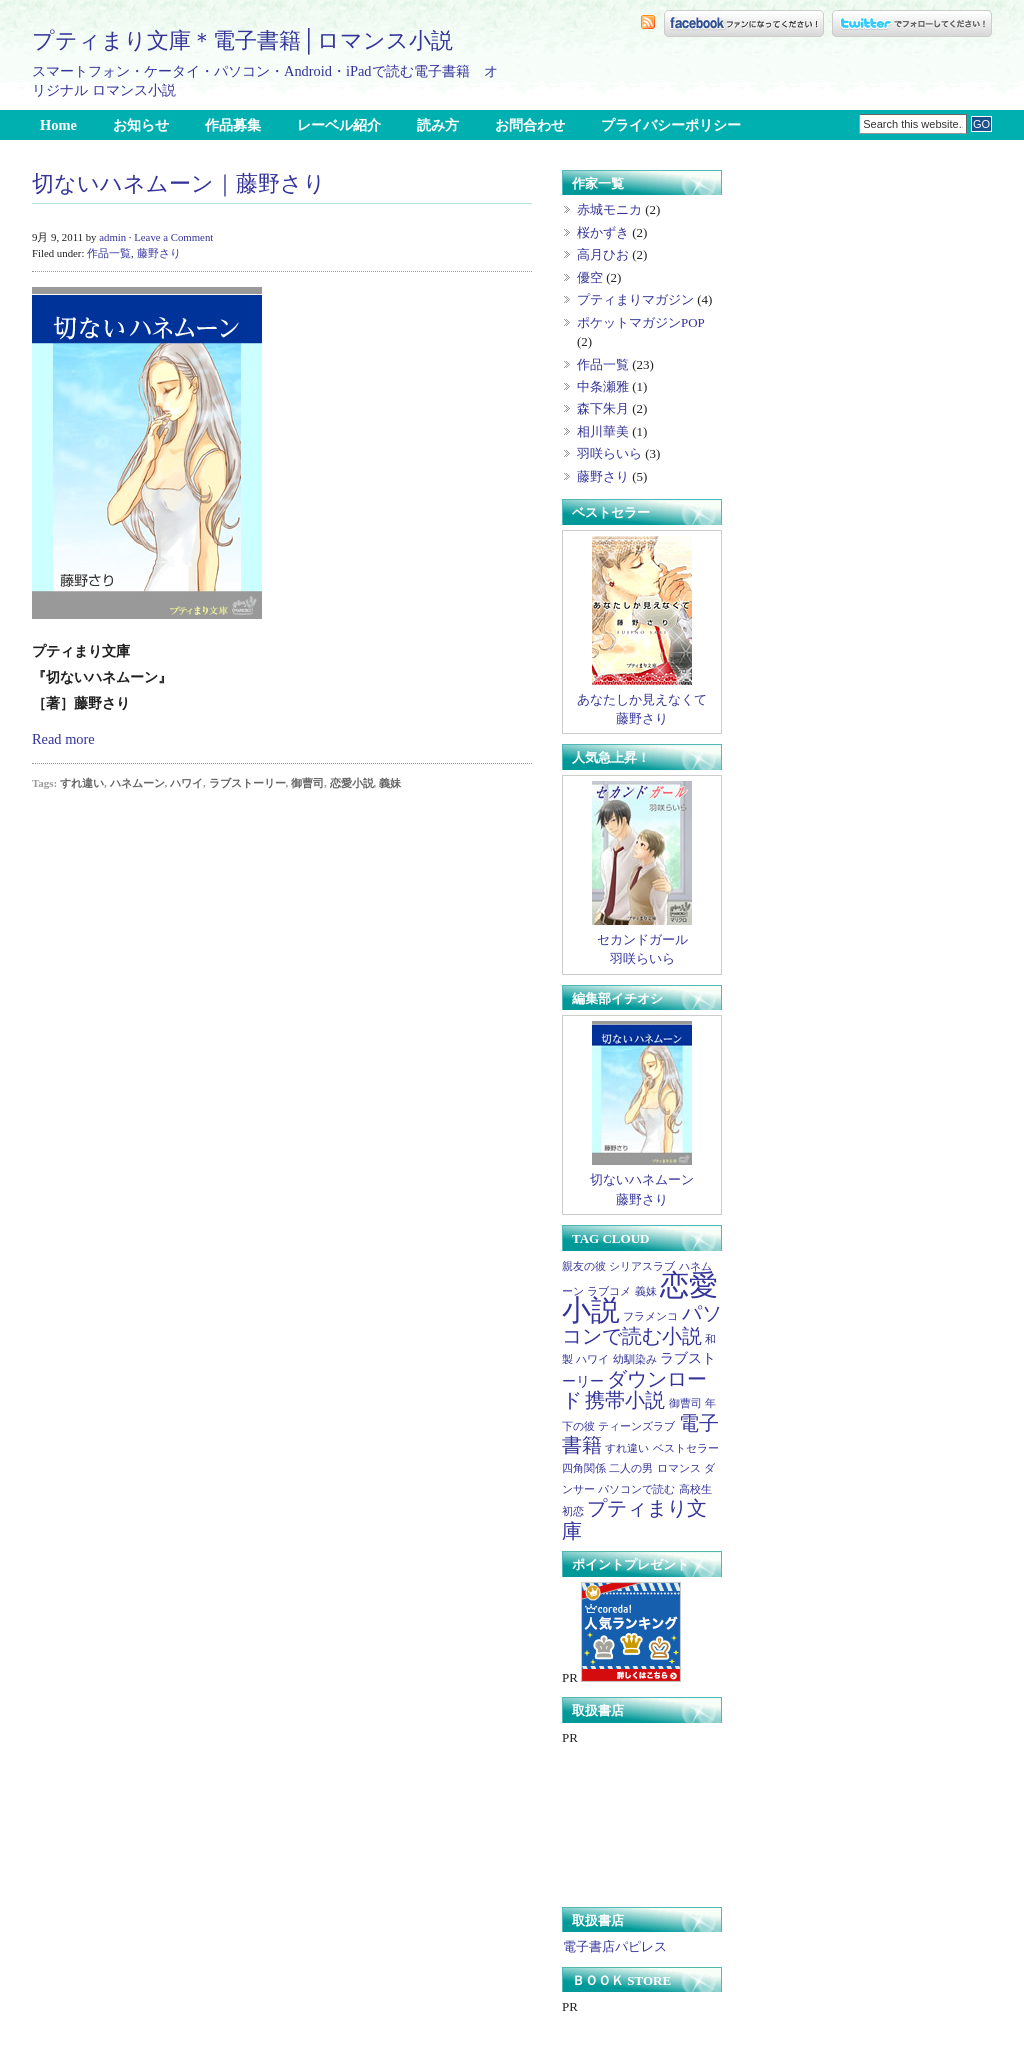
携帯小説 (625, 1400)
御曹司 (307, 783)
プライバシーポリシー (671, 125)
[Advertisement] (758, 72)
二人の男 (631, 1468)
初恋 (573, 1511)
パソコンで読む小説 (642, 1324)
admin (112, 237)
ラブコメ (609, 1291)
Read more (63, 739)
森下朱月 (603, 408)
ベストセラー (686, 1448)
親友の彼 (584, 1266)
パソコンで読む (636, 1489)
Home (58, 125)
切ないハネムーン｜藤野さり (179, 184)
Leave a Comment (173, 237)
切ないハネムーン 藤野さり (642, 1182)
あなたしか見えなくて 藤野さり (642, 702)
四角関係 (584, 1468)
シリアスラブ (642, 1266)
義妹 (390, 783)
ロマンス (679, 1468)
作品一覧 (109, 253)
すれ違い (82, 783)
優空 (590, 277)
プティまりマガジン (635, 299)
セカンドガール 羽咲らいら (642, 942)
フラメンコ (650, 1316)
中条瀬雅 (603, 386)
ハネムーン (137, 783)
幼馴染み (635, 1359)
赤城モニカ (609, 209)
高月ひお (603, 254)
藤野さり (159, 253)
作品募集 (233, 125)
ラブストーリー (247, 783)
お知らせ (141, 125)
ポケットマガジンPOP (640, 322)
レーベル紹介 (339, 125)
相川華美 (603, 431)
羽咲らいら (609, 453)
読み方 (438, 125)
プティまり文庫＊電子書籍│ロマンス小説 (242, 40)
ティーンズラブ (636, 1426)
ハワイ (186, 783)
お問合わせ (530, 125)
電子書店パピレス (614, 1946)
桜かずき (603, 232)
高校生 (695, 1489)
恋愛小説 (352, 783)
